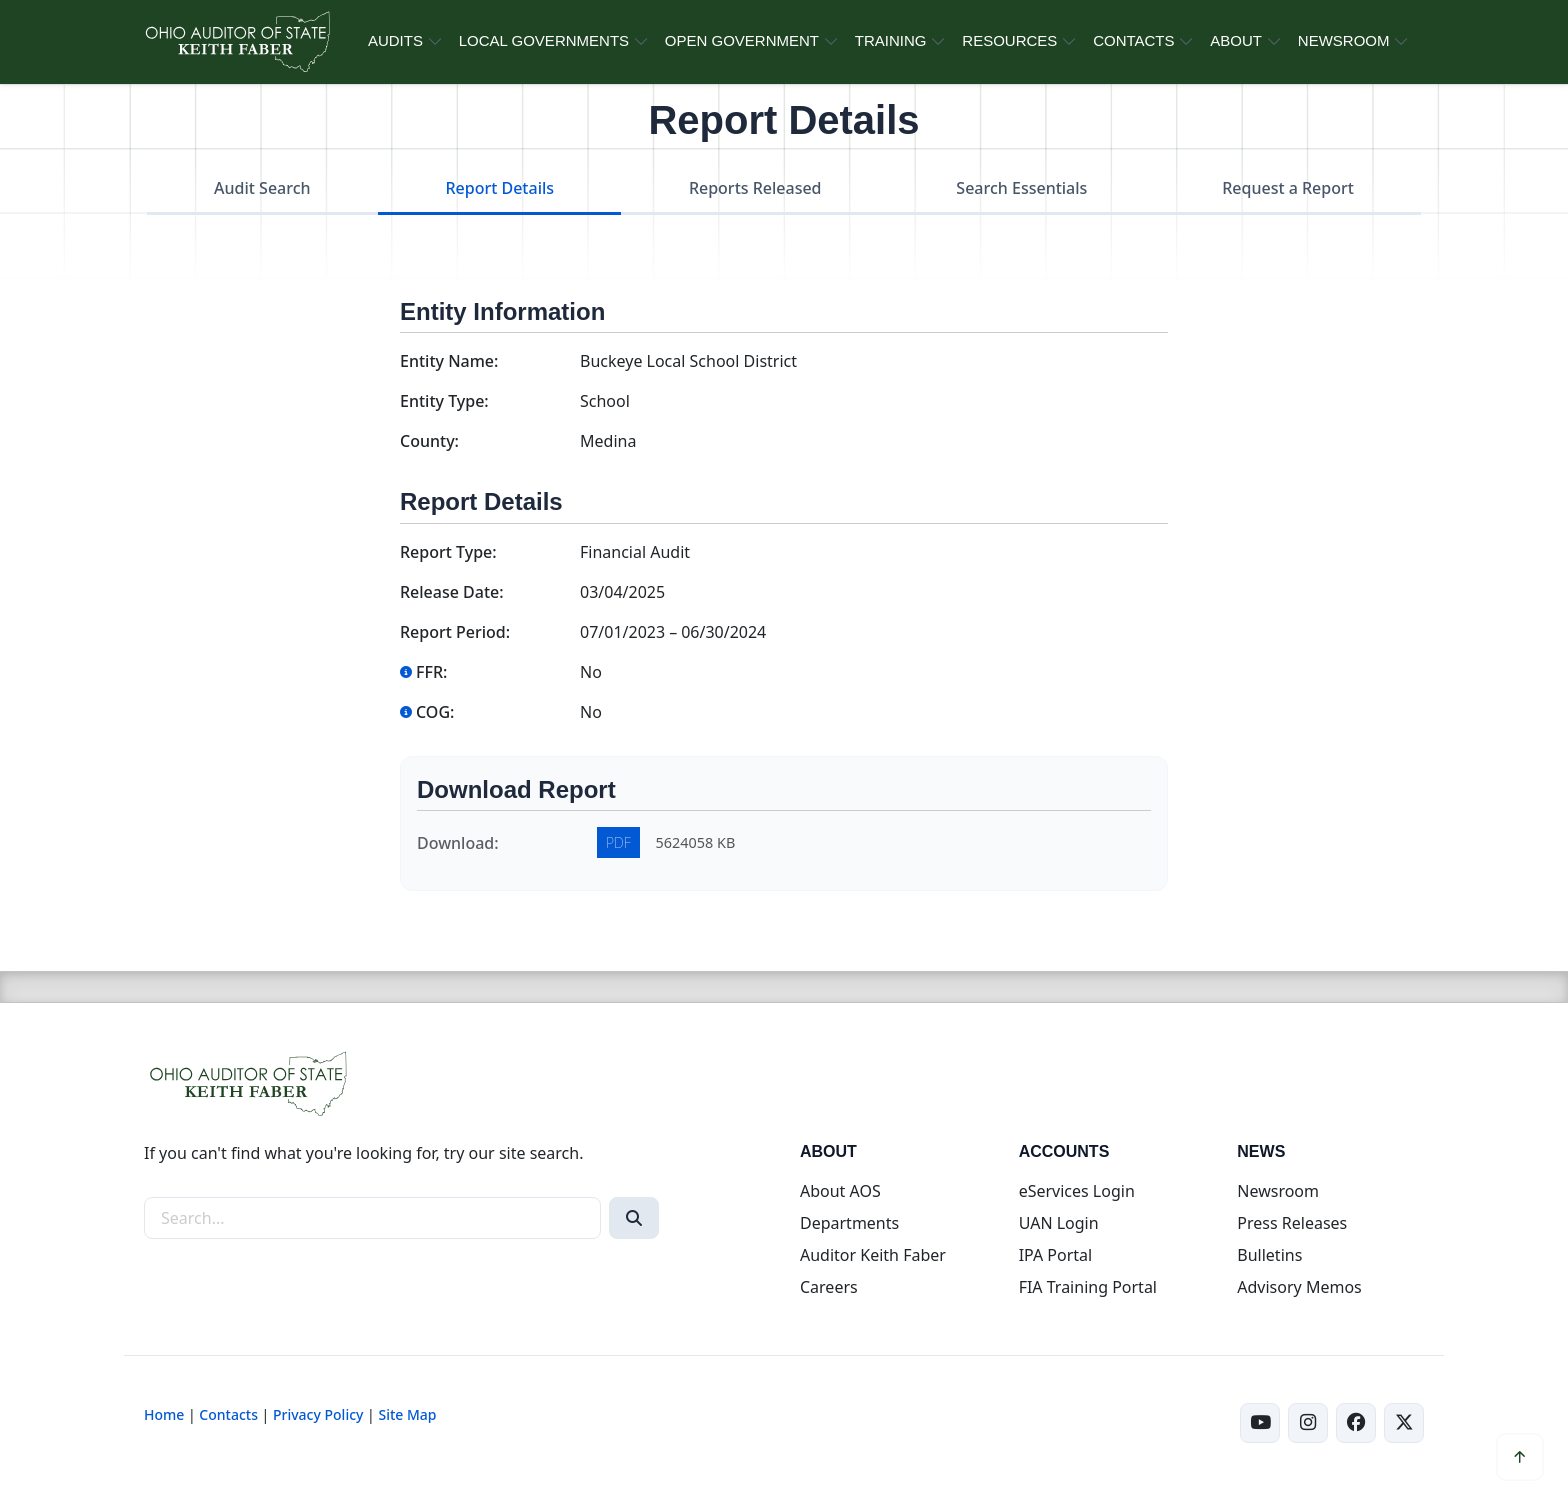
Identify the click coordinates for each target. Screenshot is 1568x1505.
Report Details (499, 188)
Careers (829, 1287)
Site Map (407, 1414)
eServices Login (1077, 1191)
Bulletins (1269, 1255)
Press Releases (1292, 1223)
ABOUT (1236, 40)
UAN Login (1059, 1223)
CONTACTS (1133, 40)
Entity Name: (449, 361)
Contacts (228, 1414)
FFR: (423, 672)
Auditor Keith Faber (873, 1255)
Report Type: (448, 552)
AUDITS (395, 40)
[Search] (634, 1218)
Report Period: (455, 632)
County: (429, 441)
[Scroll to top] (1520, 1457)
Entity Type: (444, 401)
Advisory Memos (1299, 1287)
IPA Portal (1056, 1255)
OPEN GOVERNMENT (742, 40)
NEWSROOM (1344, 40)
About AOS (840, 1191)
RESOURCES (1009, 40)
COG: (427, 712)
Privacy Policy (318, 1414)
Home (164, 1414)
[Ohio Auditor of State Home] (236, 42)
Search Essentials (1021, 188)
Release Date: (452, 592)
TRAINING (891, 40)
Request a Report (1288, 188)
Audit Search (262, 188)
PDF (618, 842)
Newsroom (1278, 1191)
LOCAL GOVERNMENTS (544, 40)
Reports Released (755, 188)
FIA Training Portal (1088, 1287)
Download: (458, 843)
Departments (849, 1223)
